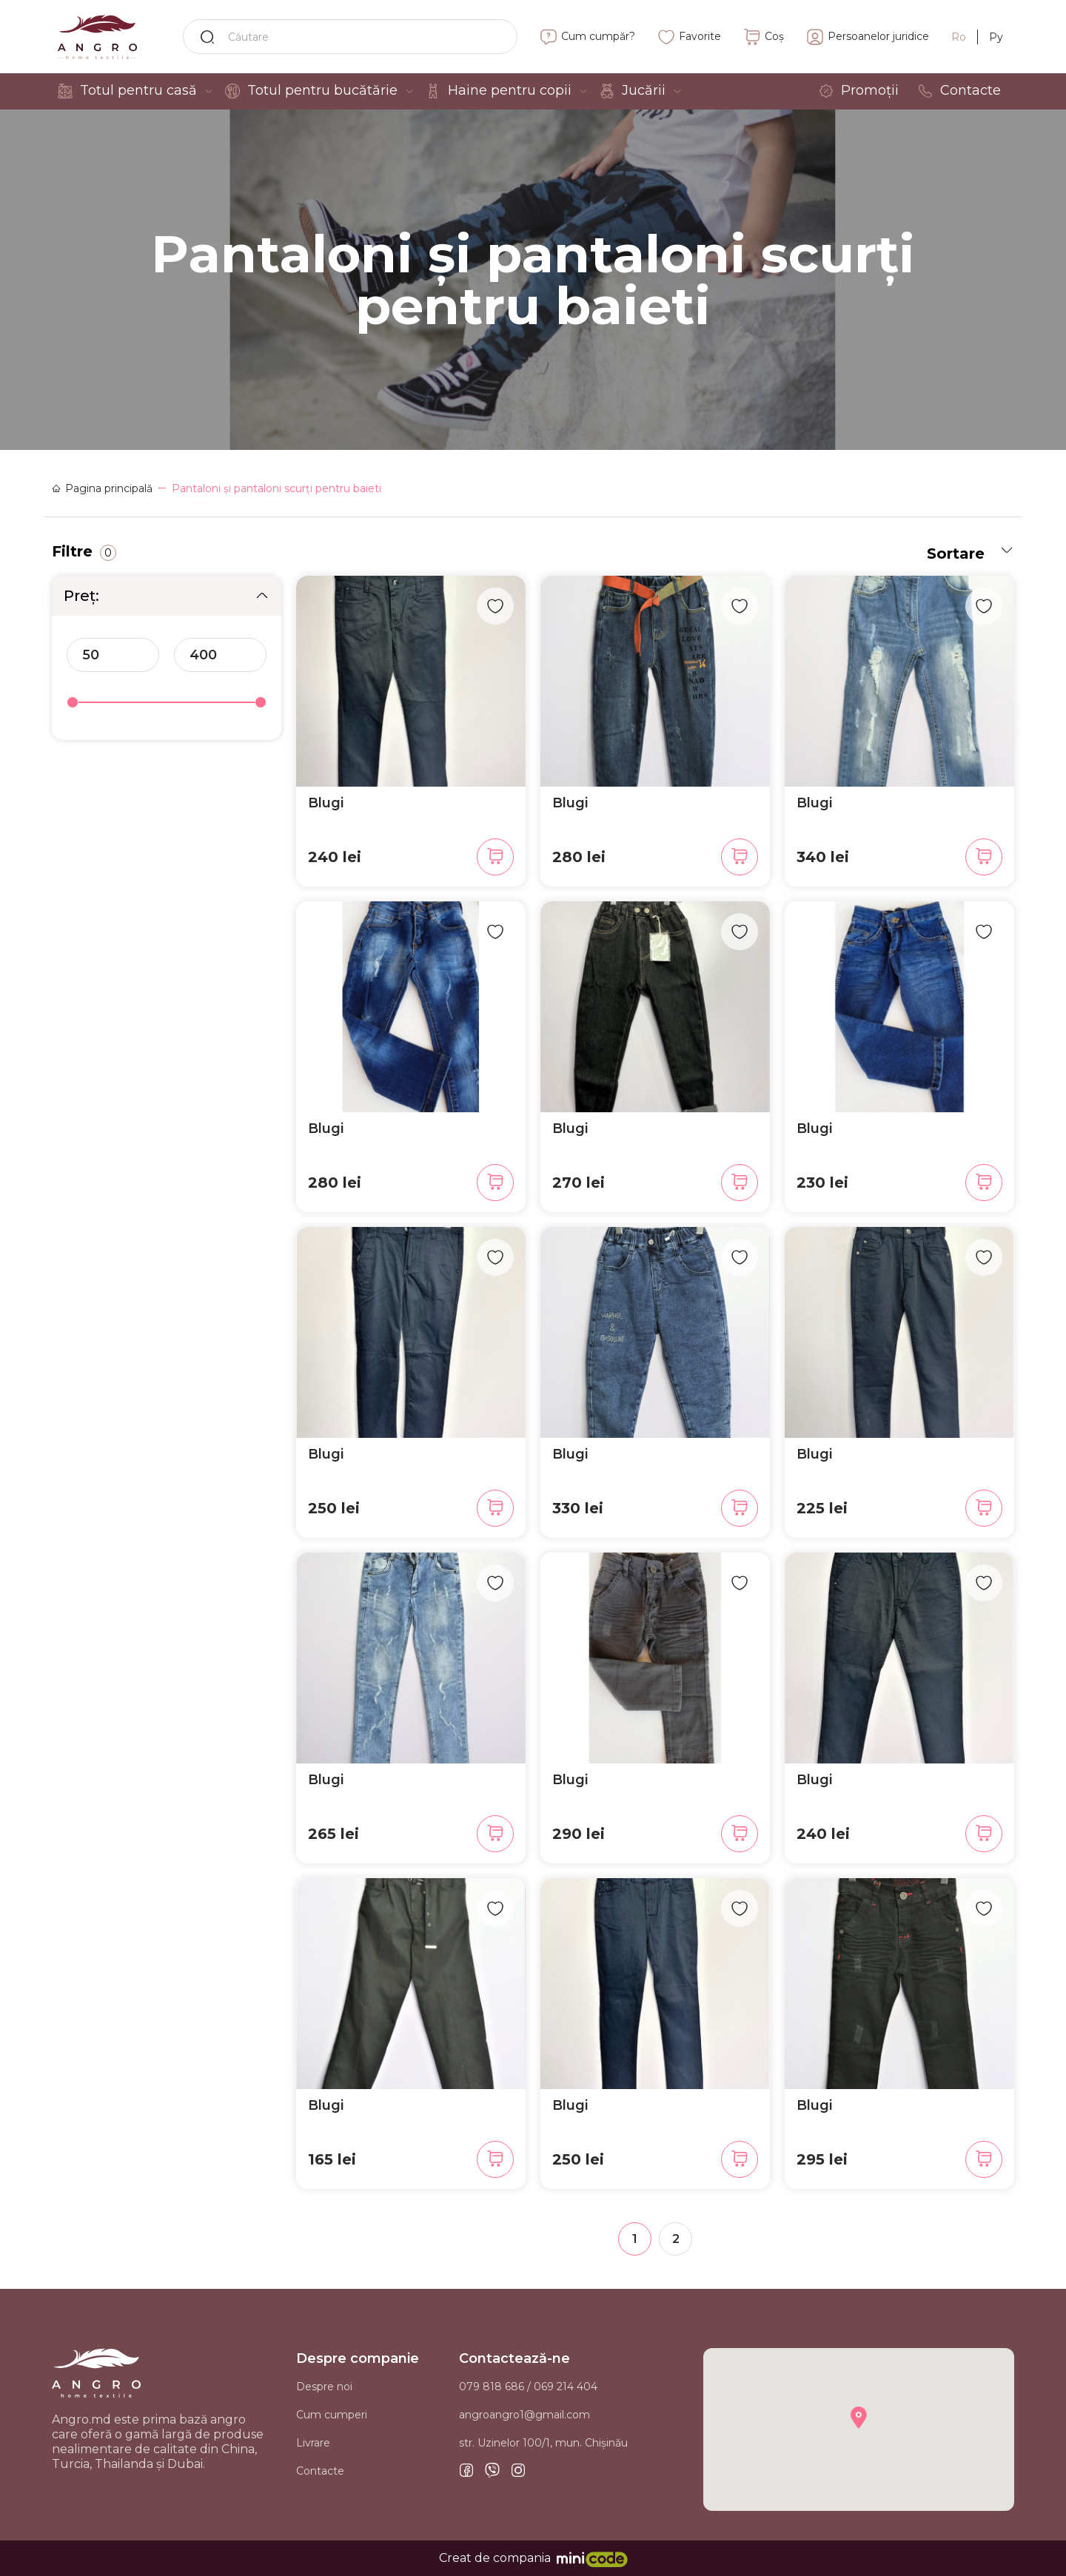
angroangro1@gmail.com (524, 2414)
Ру (996, 37)
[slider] (72, 702)
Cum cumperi (331, 2414)
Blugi (325, 803)
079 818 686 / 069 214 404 (528, 2386)
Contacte (320, 2471)
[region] (166, 661)
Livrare (313, 2442)
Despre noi (324, 2386)
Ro (958, 37)
